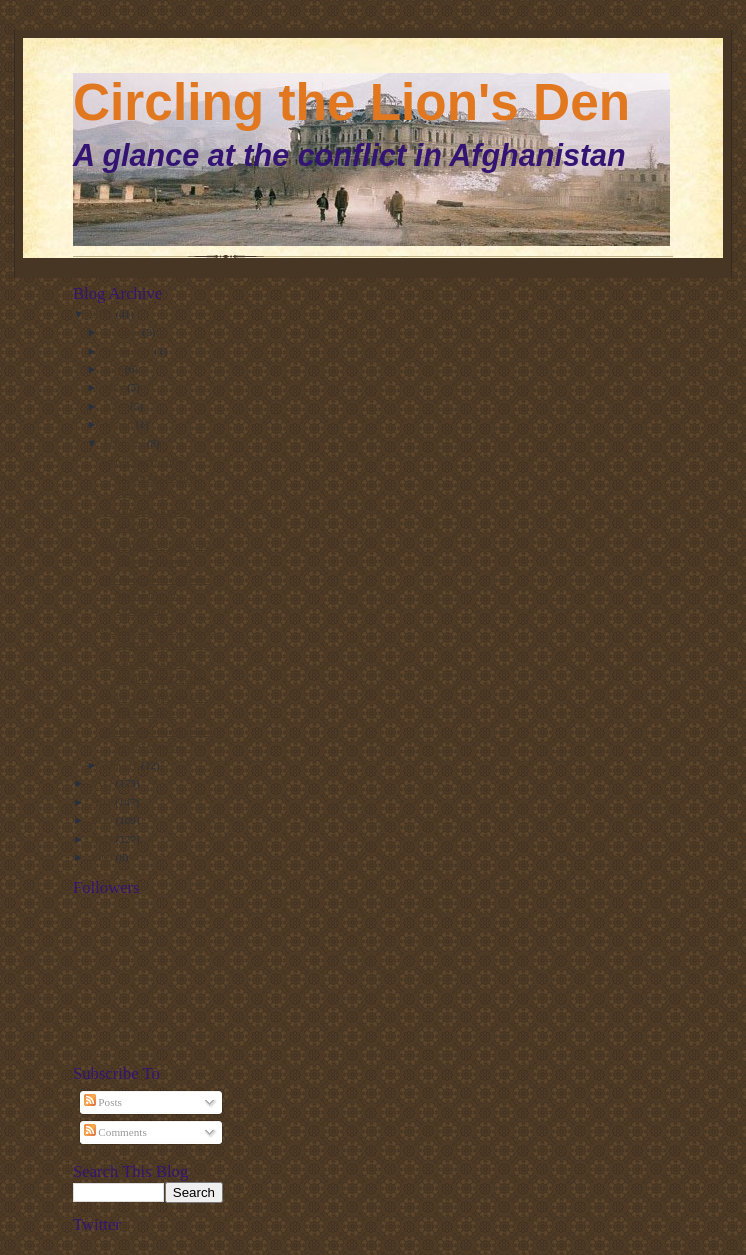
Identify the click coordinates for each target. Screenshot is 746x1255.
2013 (102, 314)
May (115, 387)
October (123, 332)
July (114, 369)
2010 (102, 820)
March (120, 424)
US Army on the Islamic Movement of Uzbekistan (155, 594)
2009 (102, 839)
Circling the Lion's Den (351, 102)
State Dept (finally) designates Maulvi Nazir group (149, 476)
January (123, 765)
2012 (102, 783)
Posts (103, 1102)
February (125, 443)
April (117, 406)
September (129, 351)
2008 (102, 857)
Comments (115, 1132)
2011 (102, 802)
